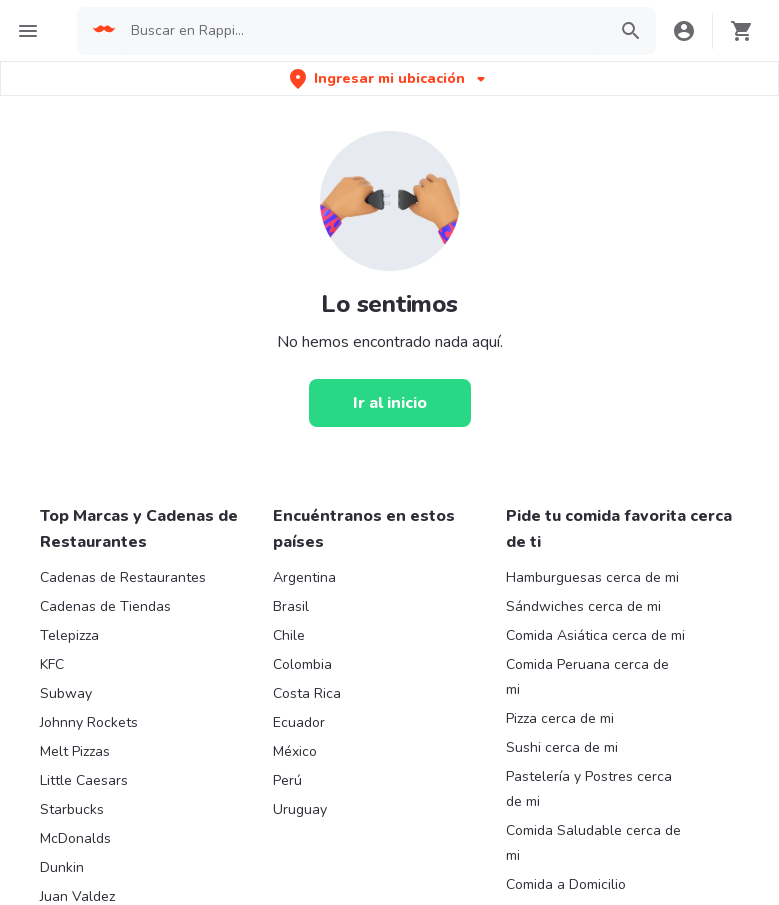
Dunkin (62, 867)
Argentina (304, 577)
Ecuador (299, 722)
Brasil (291, 606)
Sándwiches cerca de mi (583, 606)
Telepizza (69, 635)
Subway (66, 693)
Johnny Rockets (89, 722)
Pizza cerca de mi (560, 718)
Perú (287, 780)
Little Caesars (84, 780)
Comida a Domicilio (566, 884)
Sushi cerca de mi (562, 747)
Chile (289, 635)
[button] (389, 78)
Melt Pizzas (75, 751)
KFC (52, 664)
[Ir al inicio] (390, 403)
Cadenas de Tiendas (105, 606)
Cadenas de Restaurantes (123, 577)
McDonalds (75, 838)
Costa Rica (307, 693)
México (295, 751)
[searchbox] (362, 31)
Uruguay (300, 809)
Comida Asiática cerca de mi (595, 635)
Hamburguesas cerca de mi (592, 577)
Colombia (302, 664)
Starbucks (72, 809)
